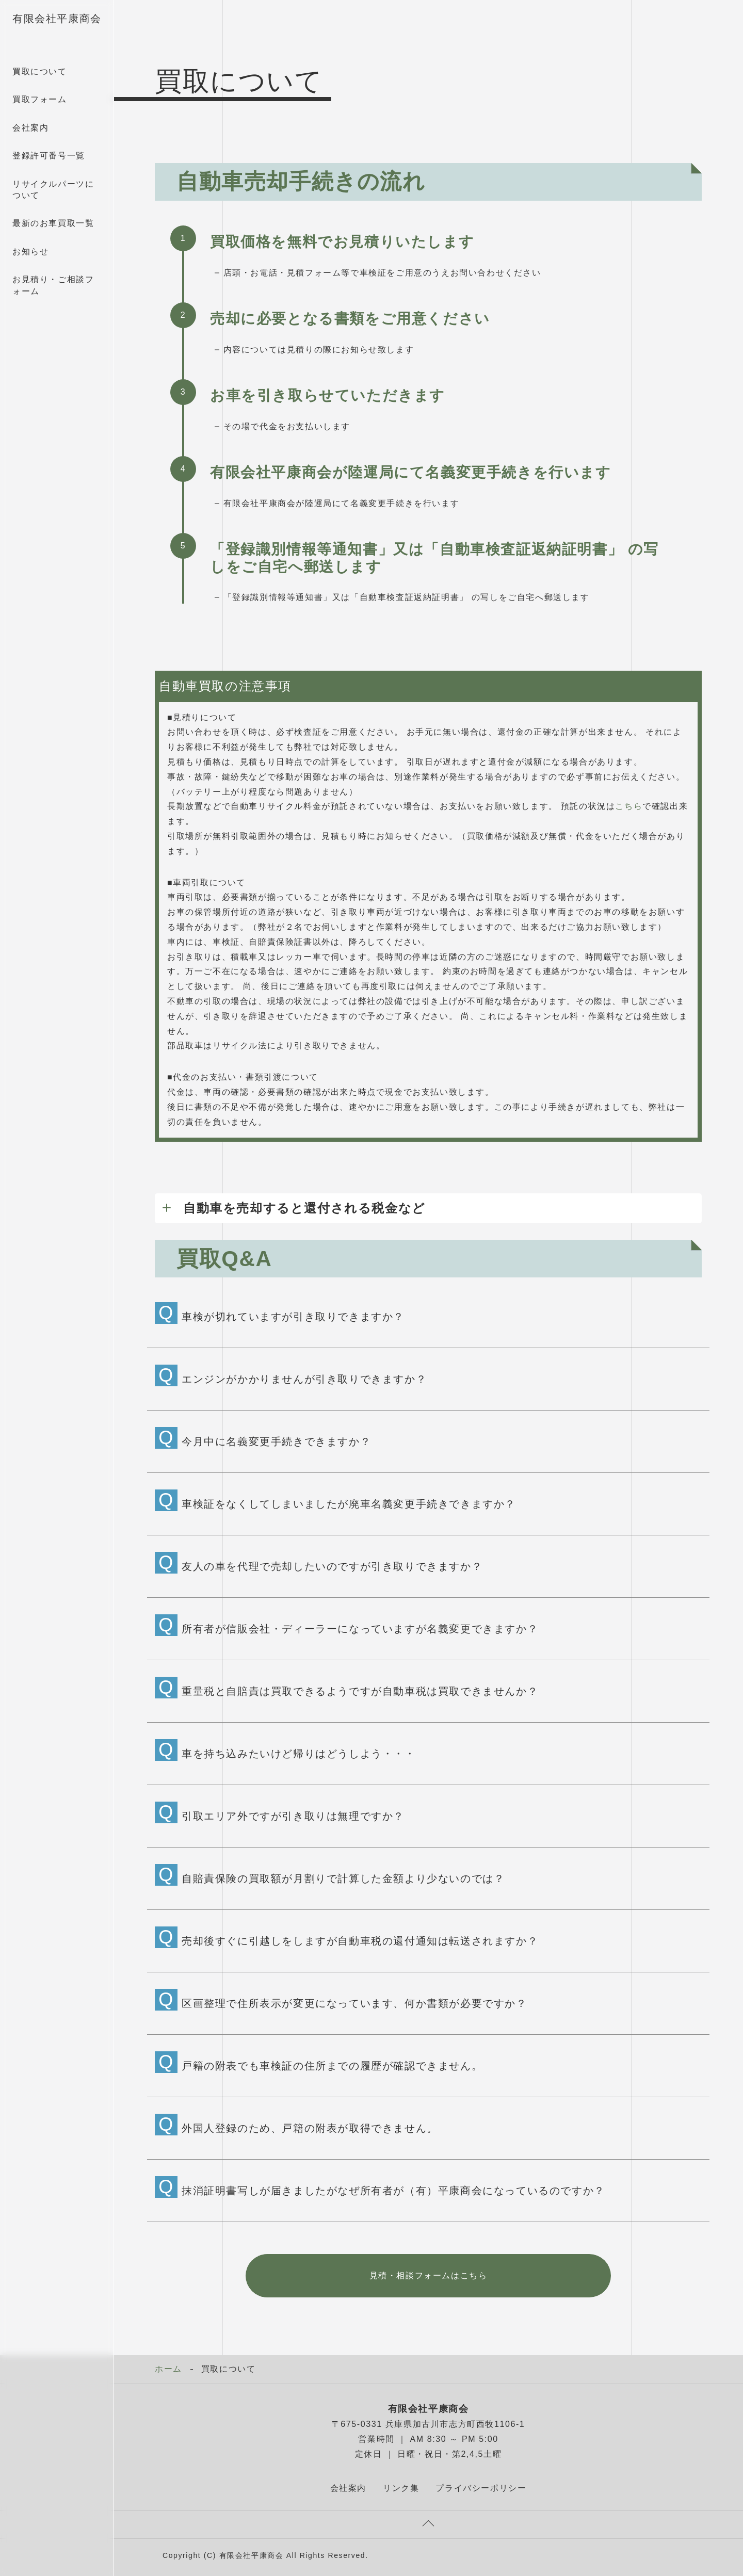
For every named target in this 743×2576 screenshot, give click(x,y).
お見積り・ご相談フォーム (53, 285)
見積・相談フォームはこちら (428, 2275)
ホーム (168, 2368)
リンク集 (401, 2488)
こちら (628, 806)
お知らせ (30, 251)
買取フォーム (39, 99)
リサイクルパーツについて (53, 190)
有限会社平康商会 (57, 18)
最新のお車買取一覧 (53, 223)
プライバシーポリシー (480, 2488)
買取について (39, 71)
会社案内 (30, 127)
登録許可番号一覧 (48, 155)
